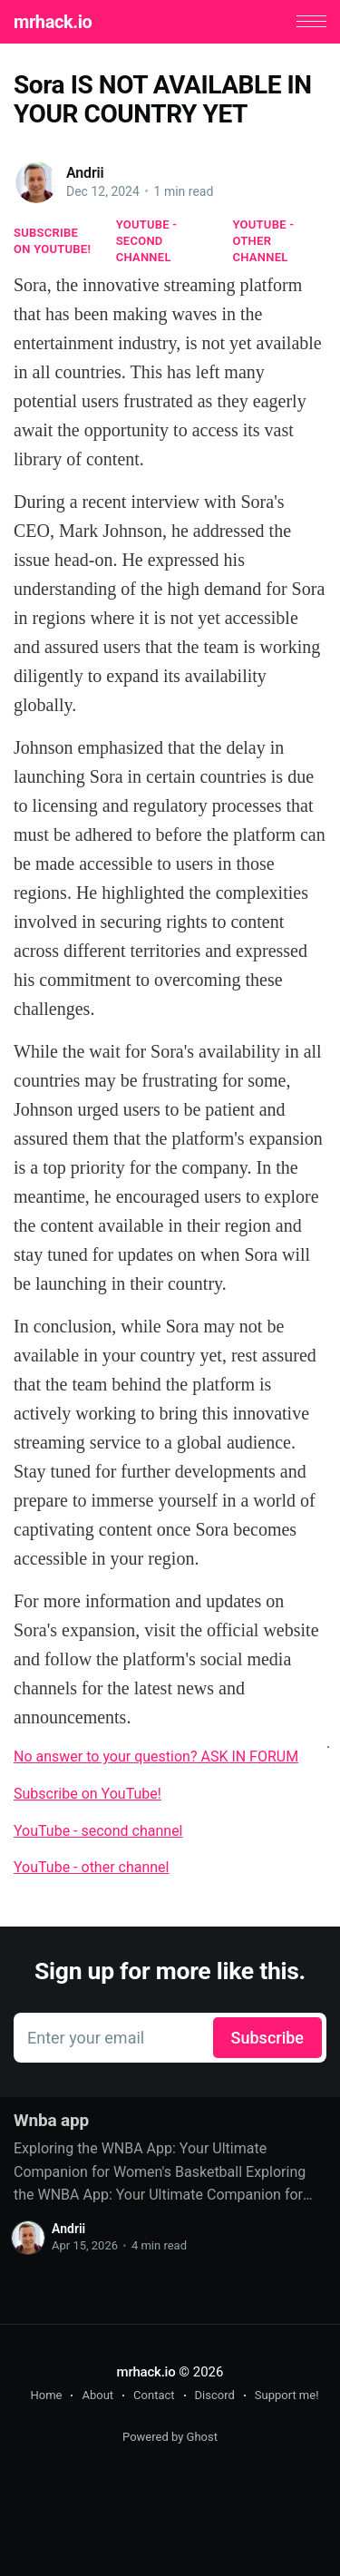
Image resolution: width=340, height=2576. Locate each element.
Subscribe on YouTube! (52, 241)
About (97, 2395)
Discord (215, 2395)
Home (46, 2395)
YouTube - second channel (147, 241)
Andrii (85, 172)
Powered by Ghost (170, 2437)
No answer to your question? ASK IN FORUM (156, 1756)
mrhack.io (53, 22)
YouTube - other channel (264, 241)
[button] (311, 21)
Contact (153, 2395)
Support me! (287, 2395)
